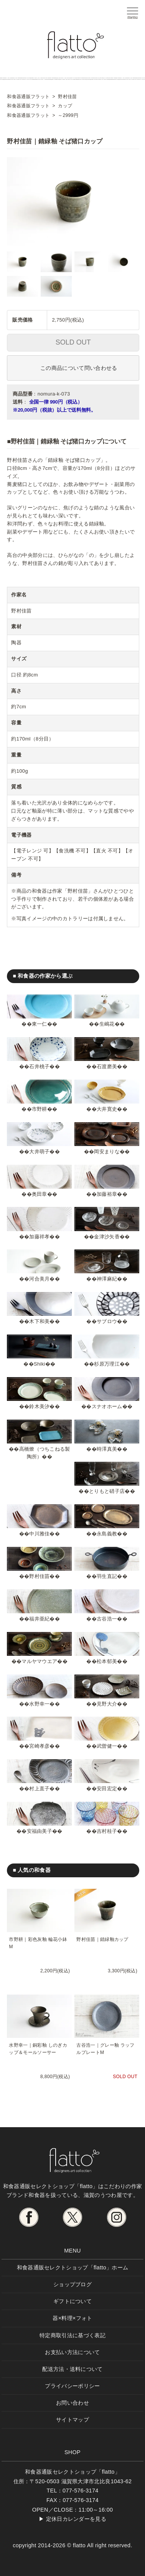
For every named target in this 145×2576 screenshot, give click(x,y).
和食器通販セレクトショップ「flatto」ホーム (73, 2267)
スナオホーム (107, 1406)
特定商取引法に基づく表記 (72, 2335)
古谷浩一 (107, 1619)
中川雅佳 (39, 1534)
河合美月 (39, 1279)
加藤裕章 (107, 1194)
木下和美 (39, 1321)
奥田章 (39, 1194)
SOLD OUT (73, 342)
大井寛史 (107, 1109)
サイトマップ (72, 2420)
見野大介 (107, 1704)
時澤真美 (107, 1449)
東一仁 (39, 1024)
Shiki (39, 1364)
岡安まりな (107, 1151)
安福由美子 (40, 1831)
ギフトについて (72, 2301)
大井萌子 (39, 1151)
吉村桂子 (107, 1831)
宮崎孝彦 (39, 1746)
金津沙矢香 (107, 1237)
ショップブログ (72, 2284)
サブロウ (107, 1321)
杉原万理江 (107, 1364)
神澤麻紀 (107, 1279)
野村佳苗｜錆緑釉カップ (102, 1939)
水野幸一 (39, 1704)
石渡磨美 (107, 1066)
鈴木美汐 (39, 1406)
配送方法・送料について (72, 2369)
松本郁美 (107, 1661)
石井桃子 (39, 1066)
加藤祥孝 (39, 1237)
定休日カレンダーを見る (76, 2519)
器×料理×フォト (72, 2318)
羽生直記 (107, 1576)
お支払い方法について (72, 2352)
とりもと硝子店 (107, 1491)
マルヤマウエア (39, 1661)
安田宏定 (107, 1788)
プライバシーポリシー (72, 2386)
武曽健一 (107, 1746)
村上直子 (39, 1788)
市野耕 (39, 1109)
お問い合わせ (72, 2403)
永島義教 (107, 1534)
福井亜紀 (39, 1619)
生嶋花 (107, 1024)
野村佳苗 (39, 1576)
